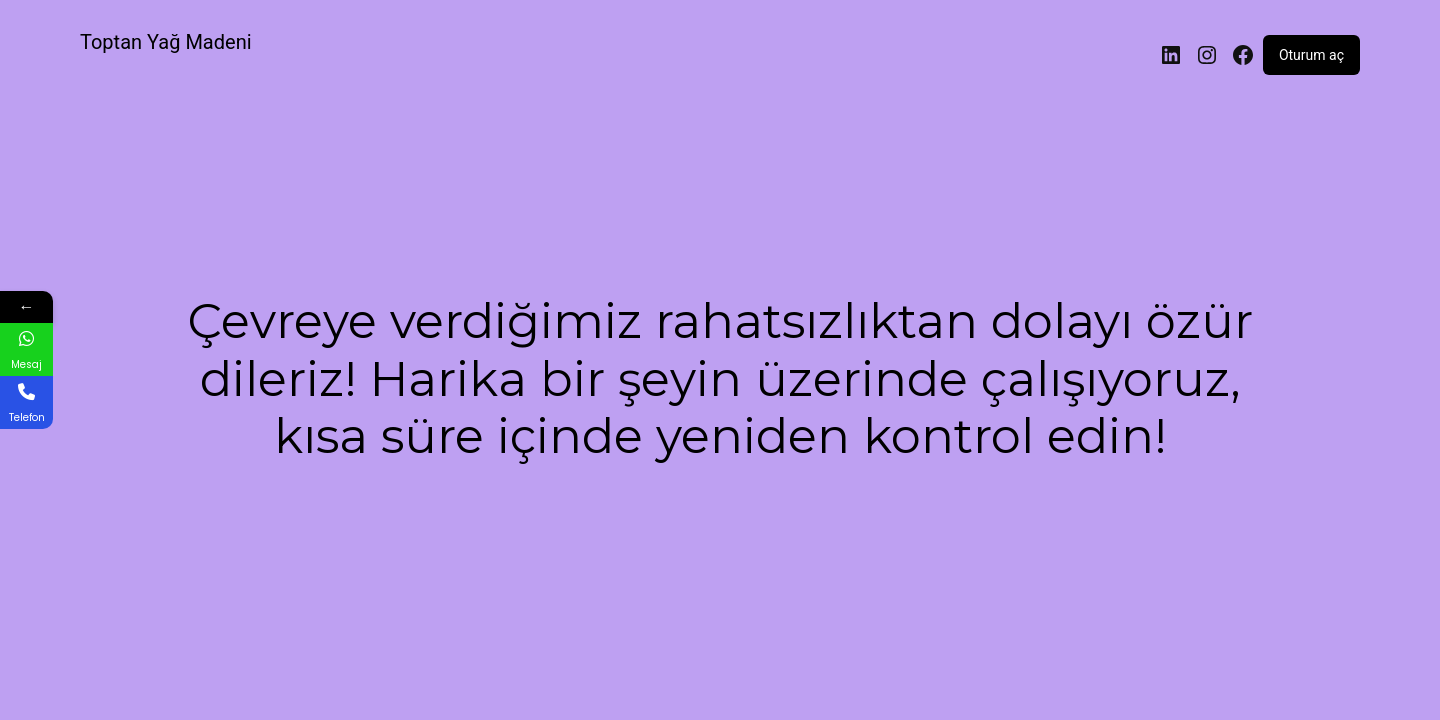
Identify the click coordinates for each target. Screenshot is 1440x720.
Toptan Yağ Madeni (166, 42)
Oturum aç (1311, 55)
